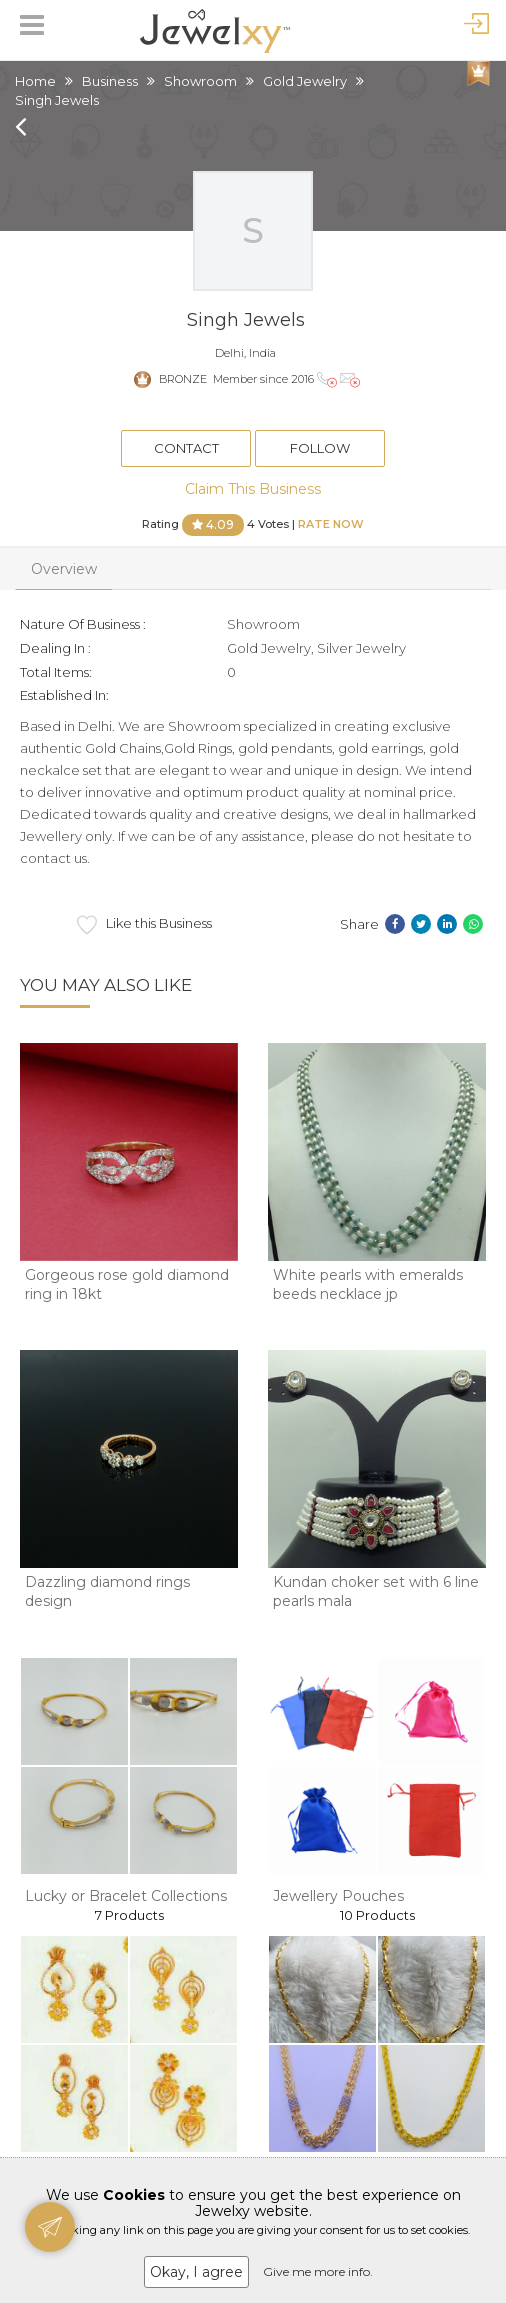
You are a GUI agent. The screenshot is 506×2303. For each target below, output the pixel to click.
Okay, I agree (196, 2272)
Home (35, 81)
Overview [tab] (64, 569)
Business (110, 81)
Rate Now (331, 523)
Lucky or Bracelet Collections (126, 1896)
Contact (186, 448)
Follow (320, 448)
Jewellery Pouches (338, 1896)
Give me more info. (318, 2271)
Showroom (200, 81)
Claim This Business (253, 489)
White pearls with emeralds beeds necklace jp (368, 1285)
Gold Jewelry (305, 81)
